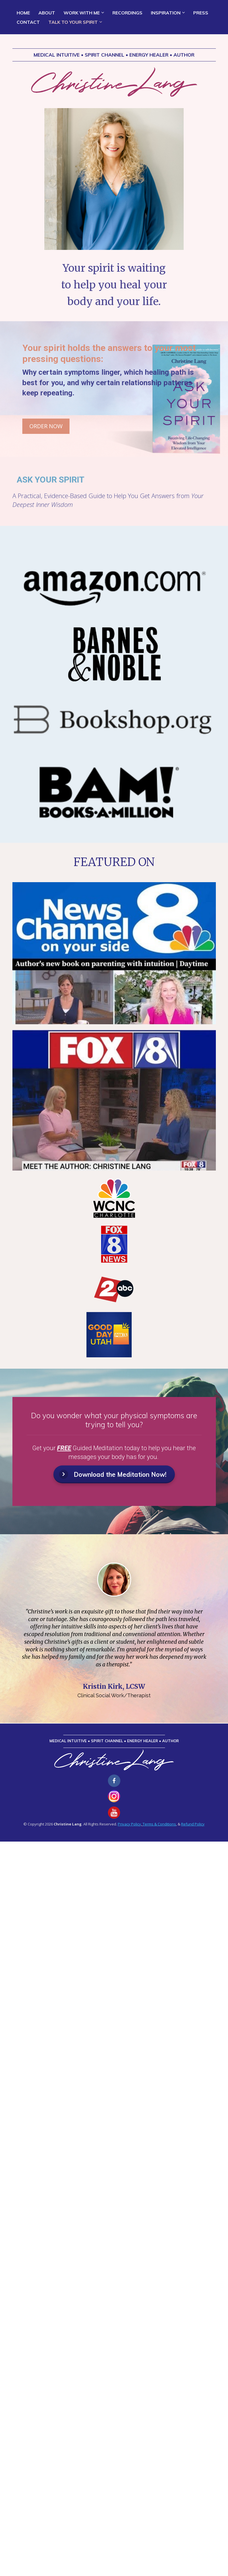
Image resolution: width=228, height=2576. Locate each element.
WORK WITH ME (82, 13)
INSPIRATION (166, 13)
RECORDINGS (127, 13)
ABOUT (46, 13)
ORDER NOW (45, 426)
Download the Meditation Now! (112, 1474)
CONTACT (28, 22)
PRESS (200, 13)
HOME (23, 13)
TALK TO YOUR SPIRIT (73, 22)
